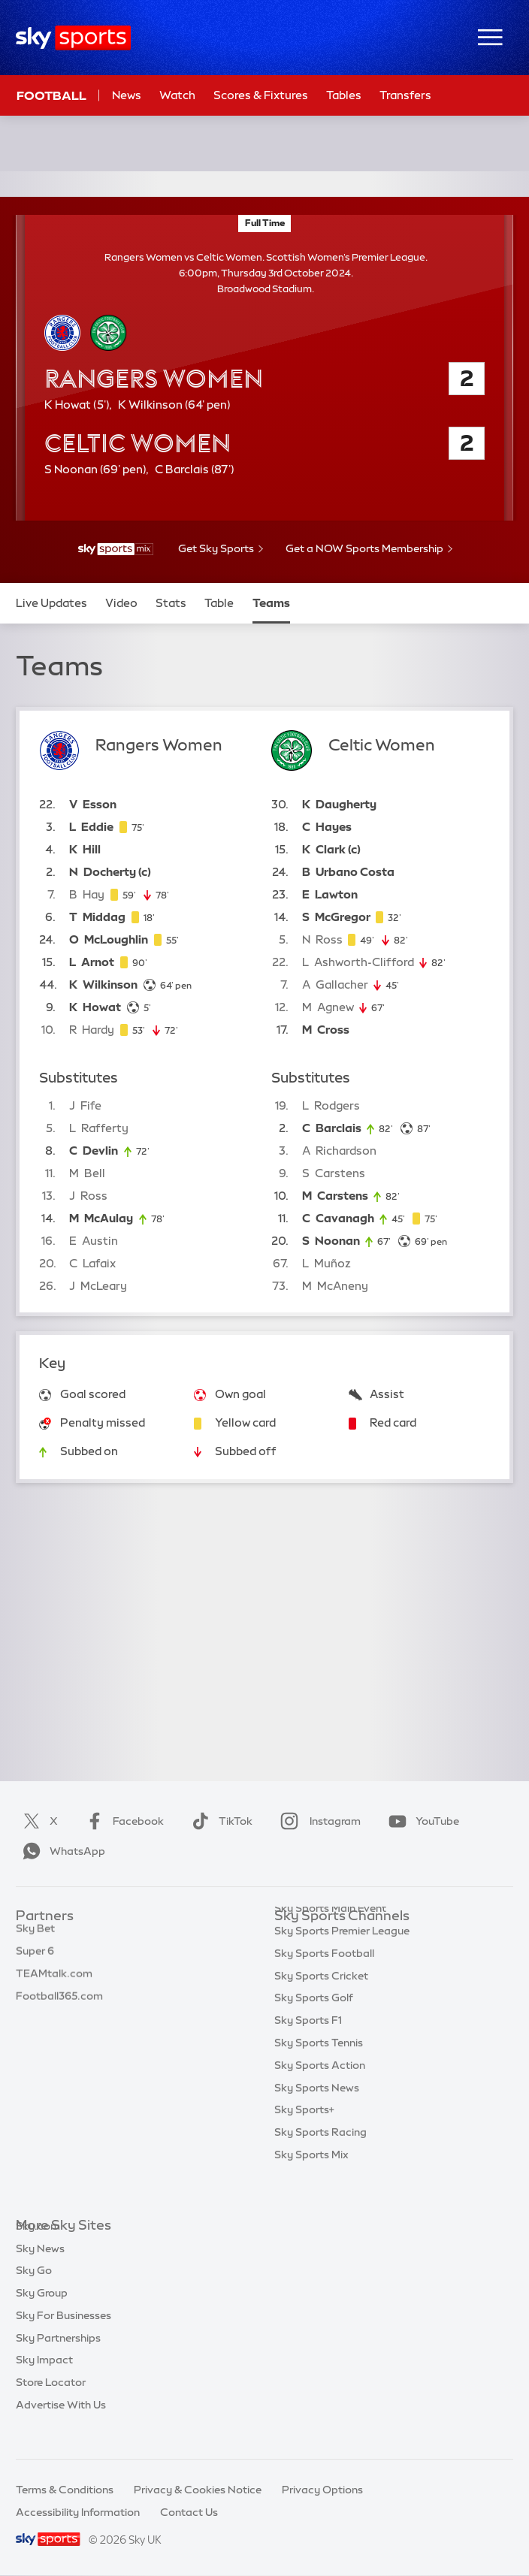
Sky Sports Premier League (342, 1960)
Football (51, 95)
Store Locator (51, 2404)
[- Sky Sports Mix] (115, 549)
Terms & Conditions (64, 2489)
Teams (271, 603)
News (126, 95)
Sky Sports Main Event (330, 1938)
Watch (177, 95)
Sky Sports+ (304, 2139)
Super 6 (35, 1960)
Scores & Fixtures (260, 95)
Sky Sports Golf (313, 2027)
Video (121, 603)
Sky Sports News (316, 2117)
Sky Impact (44, 2382)
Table (219, 603)
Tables (343, 95)
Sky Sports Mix (311, 2184)
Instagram (317, 1821)
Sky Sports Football (324, 1983)
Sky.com (38, 2248)
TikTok (219, 1821)
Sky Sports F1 (308, 2050)
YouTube (420, 1821)
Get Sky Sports (216, 548)
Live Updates (51, 603)
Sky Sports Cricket (321, 2006)
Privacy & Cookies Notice (197, 2489)
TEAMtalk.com (54, 1983)
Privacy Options (322, 2489)
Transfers (405, 95)
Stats (171, 603)
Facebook (122, 1821)
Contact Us (189, 2512)
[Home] (73, 38)
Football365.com (59, 2006)
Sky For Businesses (63, 2338)
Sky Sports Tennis (318, 2072)
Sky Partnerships (58, 2360)
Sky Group (42, 2315)
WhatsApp (61, 1851)
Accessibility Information (78, 2512)
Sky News (40, 2271)
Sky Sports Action (319, 2095)
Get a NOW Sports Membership (364, 548)
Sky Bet (35, 1938)
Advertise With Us (61, 2427)
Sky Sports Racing (320, 2162)
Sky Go (34, 2293)
